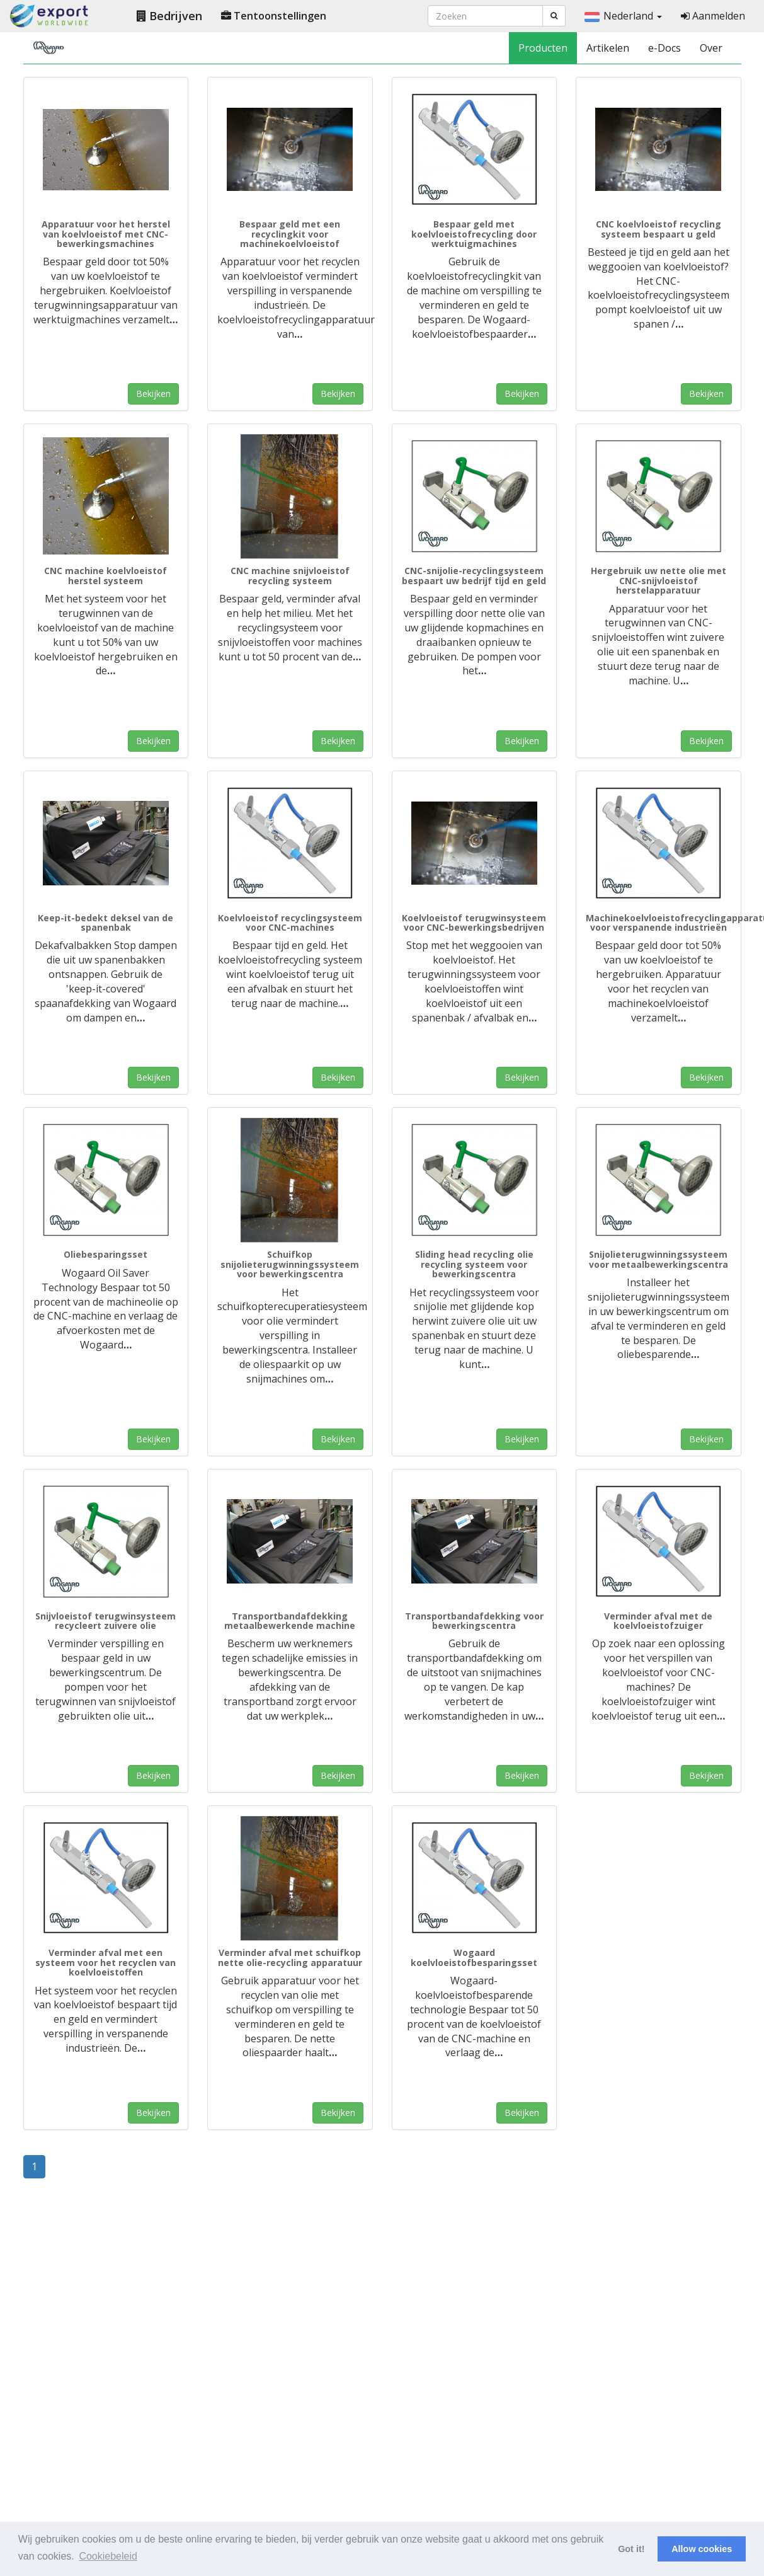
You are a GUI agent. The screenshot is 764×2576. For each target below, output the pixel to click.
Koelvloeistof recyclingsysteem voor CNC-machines (290, 922)
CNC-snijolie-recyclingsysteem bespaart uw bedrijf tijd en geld (474, 575)
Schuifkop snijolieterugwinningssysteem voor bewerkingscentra (289, 1264)
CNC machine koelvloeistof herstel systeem (105, 575)
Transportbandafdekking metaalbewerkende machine (289, 1620)
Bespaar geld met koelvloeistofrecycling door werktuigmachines (474, 234)
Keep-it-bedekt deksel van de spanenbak (105, 922)
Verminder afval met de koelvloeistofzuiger (658, 1620)
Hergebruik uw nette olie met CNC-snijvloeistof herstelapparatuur (658, 580)
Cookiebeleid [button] (108, 2556)
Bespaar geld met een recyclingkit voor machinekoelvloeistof (289, 234)
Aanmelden (713, 16)
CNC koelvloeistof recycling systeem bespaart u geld (658, 228)
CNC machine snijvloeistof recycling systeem (290, 575)
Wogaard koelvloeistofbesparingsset (474, 1957)
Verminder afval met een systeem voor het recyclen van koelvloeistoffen (105, 1962)
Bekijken (153, 394)
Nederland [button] (623, 16)
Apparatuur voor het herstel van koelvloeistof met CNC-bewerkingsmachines (106, 234)
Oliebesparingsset (105, 1254)
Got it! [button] (631, 2549)
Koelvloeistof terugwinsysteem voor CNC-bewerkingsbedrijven (474, 922)
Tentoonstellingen (273, 16)
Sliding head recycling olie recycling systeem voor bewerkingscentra (474, 1264)
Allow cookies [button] (701, 2549)
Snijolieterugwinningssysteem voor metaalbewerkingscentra (658, 1259)
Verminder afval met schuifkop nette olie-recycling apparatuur (290, 1957)
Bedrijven (169, 15)
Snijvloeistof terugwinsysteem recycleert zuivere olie (105, 1620)
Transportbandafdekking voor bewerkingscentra (474, 1620)
